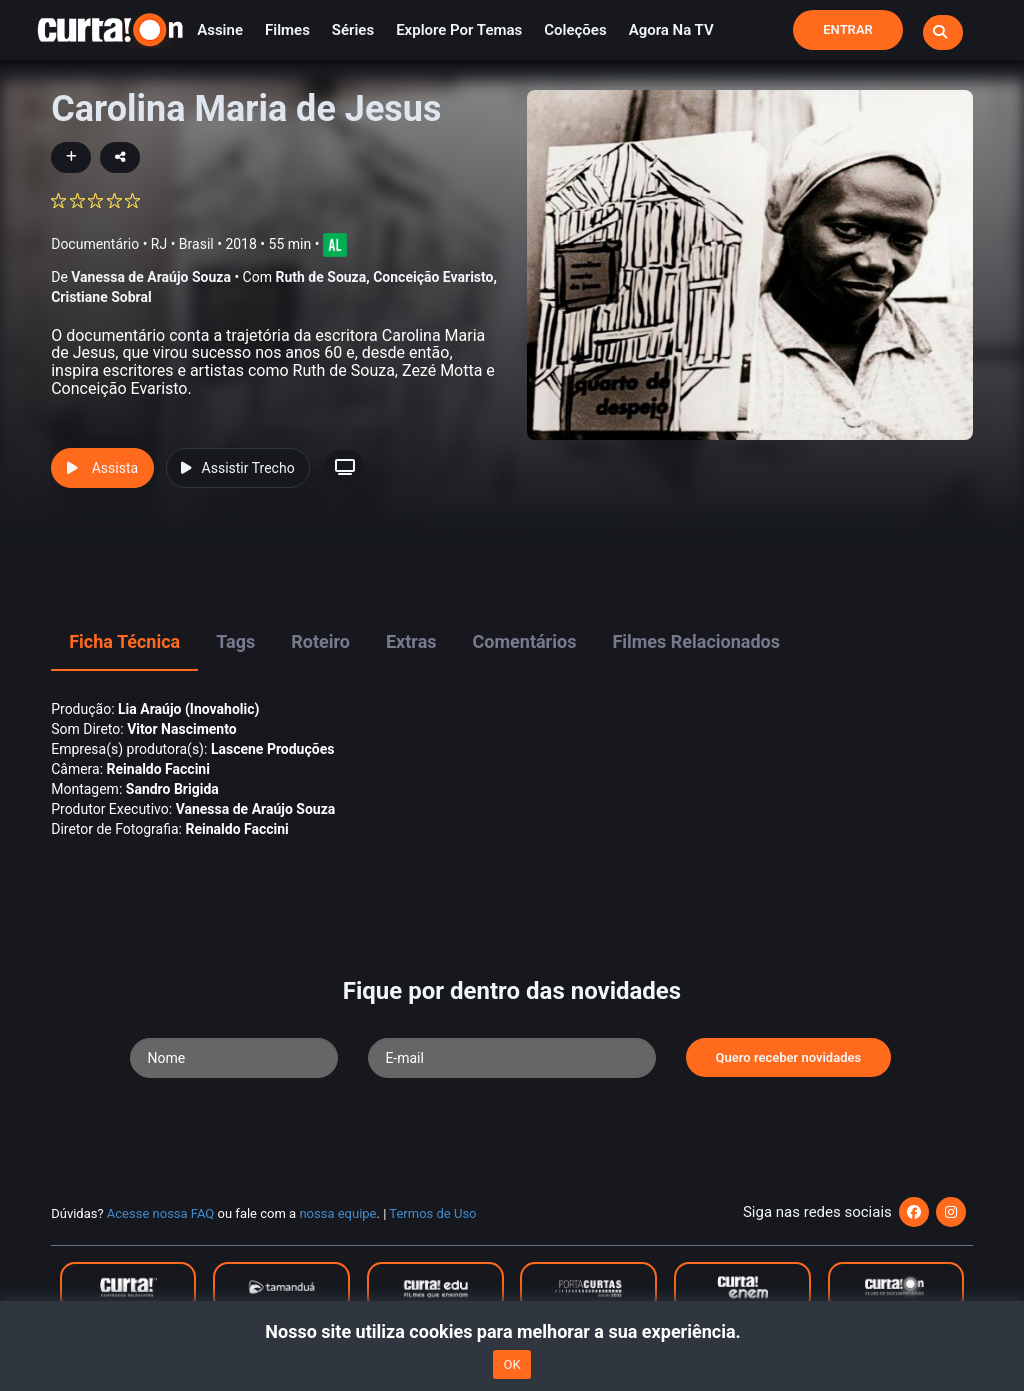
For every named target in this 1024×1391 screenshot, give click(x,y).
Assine (220, 30)
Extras (411, 641)
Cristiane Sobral (101, 297)
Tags (235, 641)
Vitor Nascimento (181, 729)
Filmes (287, 30)
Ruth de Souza (320, 277)
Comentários (525, 641)
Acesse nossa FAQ (161, 1213)
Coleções (575, 30)
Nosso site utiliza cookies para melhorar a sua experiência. (511, 1331)
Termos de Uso (432, 1213)
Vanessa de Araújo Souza (151, 277)
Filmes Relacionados (696, 641)
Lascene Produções (273, 749)
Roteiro (320, 641)
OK (511, 1364)
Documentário (95, 243)
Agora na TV (671, 30)
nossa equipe (337, 1213)
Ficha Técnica (124, 641)
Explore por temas (459, 30)
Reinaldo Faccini (158, 769)
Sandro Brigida (172, 789)
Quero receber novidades (789, 1057)
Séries (353, 30)
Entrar (848, 29)
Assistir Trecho (238, 468)
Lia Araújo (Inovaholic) (188, 709)
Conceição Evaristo (433, 277)
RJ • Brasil (182, 243)
